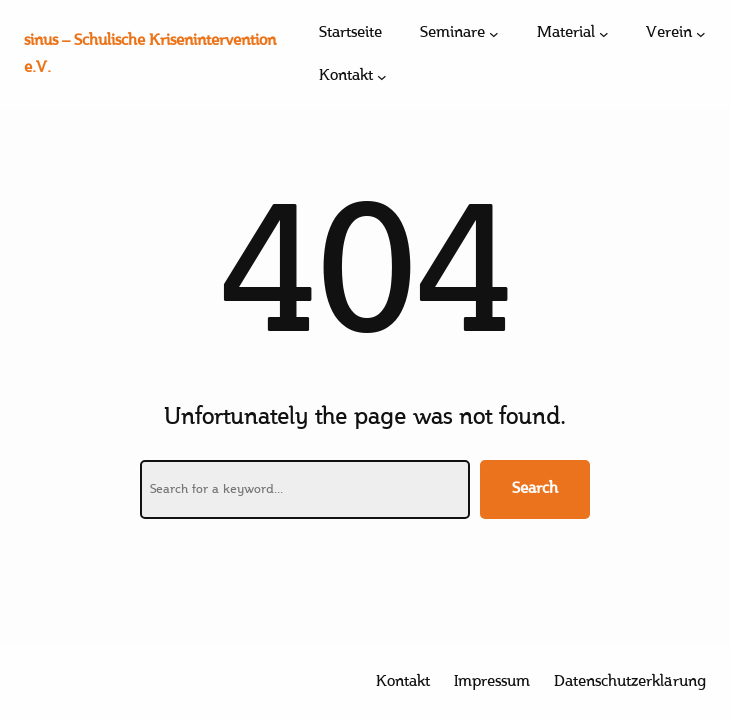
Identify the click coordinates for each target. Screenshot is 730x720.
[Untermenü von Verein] (701, 34)
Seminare (452, 33)
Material (566, 33)
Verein (669, 33)
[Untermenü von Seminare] (494, 34)
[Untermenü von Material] (604, 34)
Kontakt (346, 76)
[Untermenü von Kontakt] (382, 77)
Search (535, 489)
